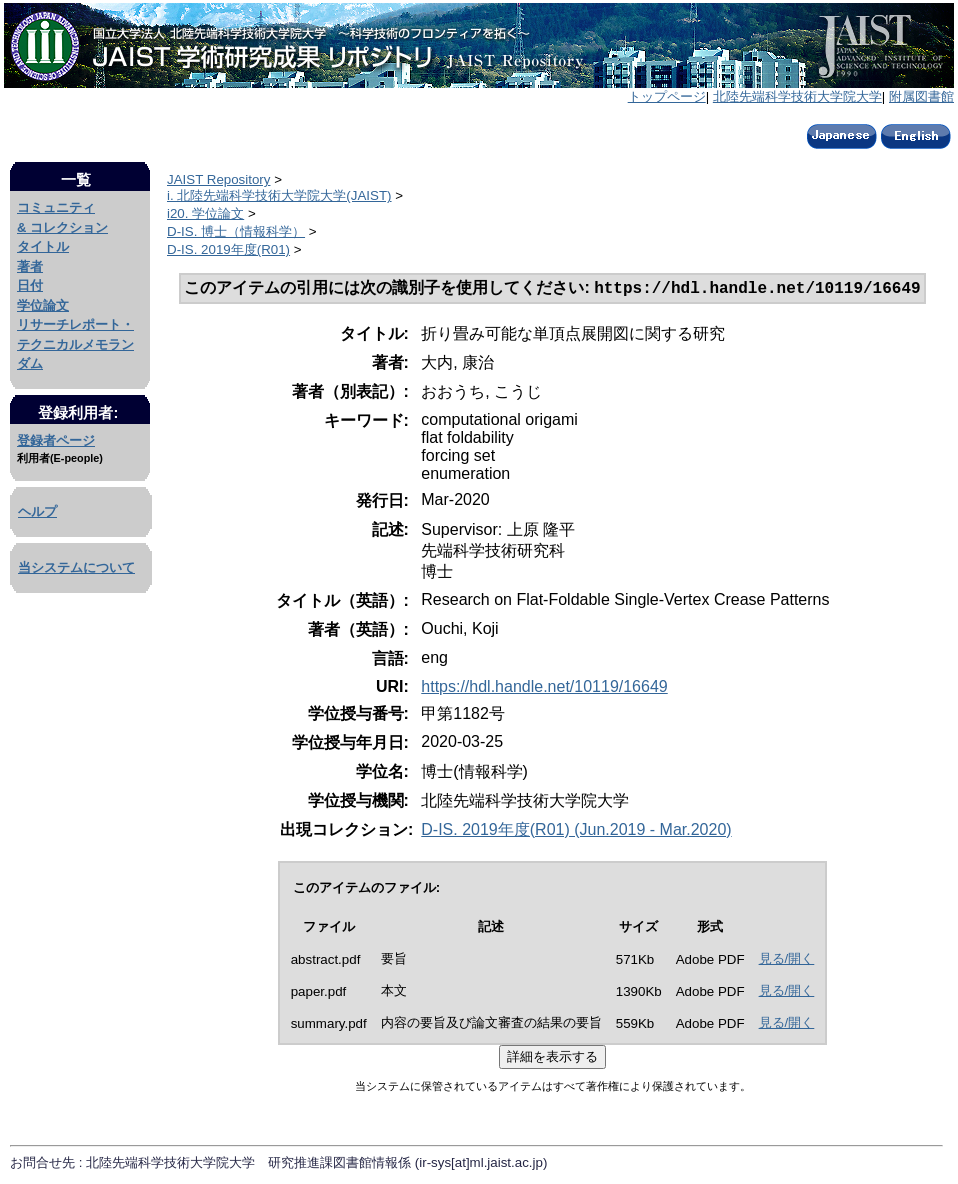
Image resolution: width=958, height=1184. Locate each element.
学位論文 (43, 305)
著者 (30, 266)
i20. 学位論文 (205, 213)
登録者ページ (56, 440)
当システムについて (76, 567)
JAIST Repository (218, 179)
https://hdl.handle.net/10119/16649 (544, 688)
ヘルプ (37, 511)
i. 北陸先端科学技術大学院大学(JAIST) (279, 195)
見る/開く (787, 960)
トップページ (667, 96)
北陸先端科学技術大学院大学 (797, 96)
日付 (30, 285)
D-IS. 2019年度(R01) (228, 249)
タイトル (43, 246)
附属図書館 (921, 96)
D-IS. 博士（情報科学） (236, 231)
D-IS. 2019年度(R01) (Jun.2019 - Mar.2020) (576, 831)
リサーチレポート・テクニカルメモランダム (75, 344)
